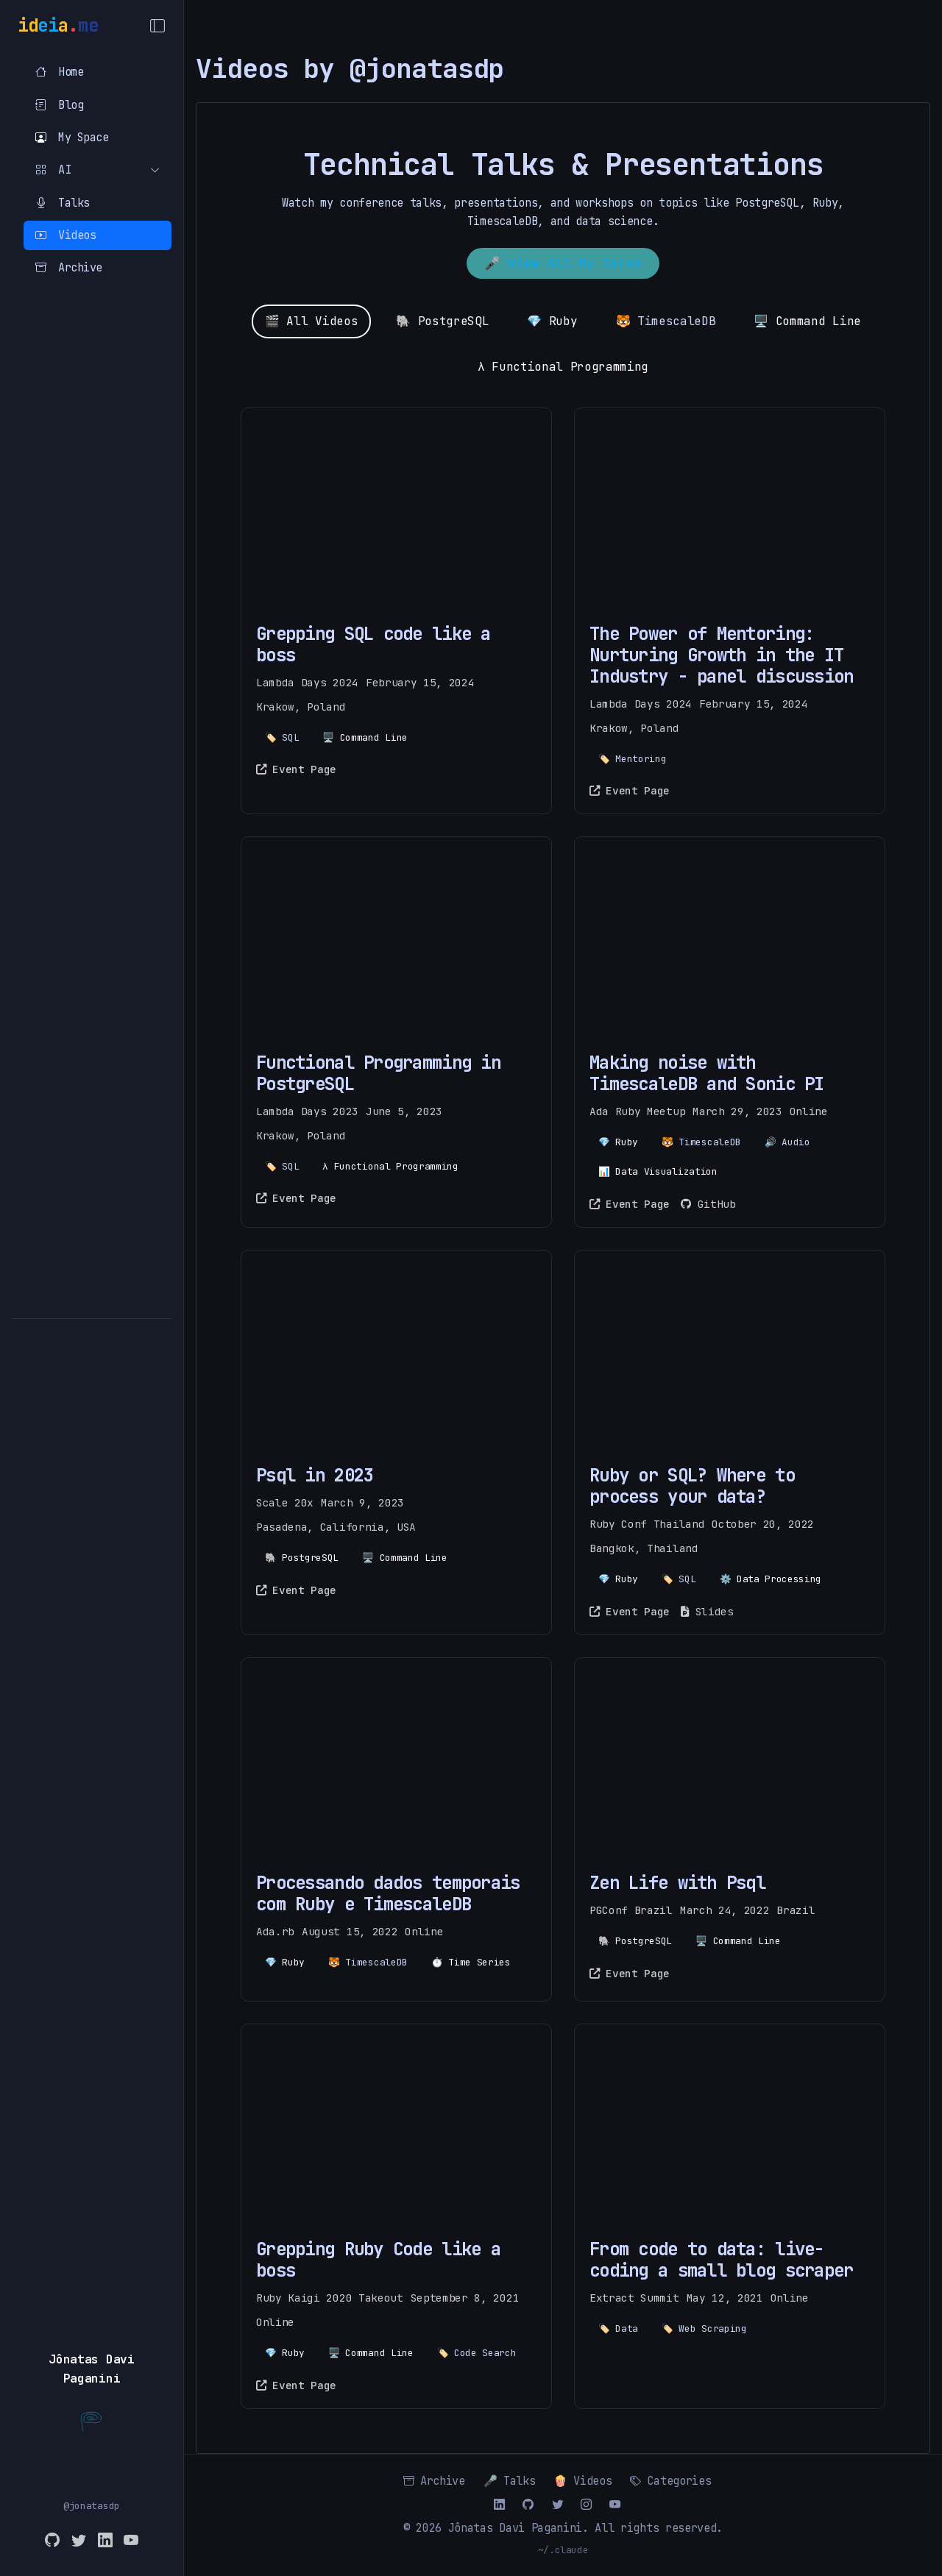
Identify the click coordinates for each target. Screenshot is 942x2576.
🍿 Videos (582, 2480)
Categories (670, 2480)
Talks (62, 202)
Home (59, 71)
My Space (71, 137)
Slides (707, 1611)
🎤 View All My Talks (563, 263)
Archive (68, 267)
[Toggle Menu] (157, 26)
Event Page (296, 769)
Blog (59, 105)
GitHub (708, 1204)
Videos (65, 235)
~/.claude (563, 2550)
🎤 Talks (510, 2480)
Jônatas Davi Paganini (515, 2528)
